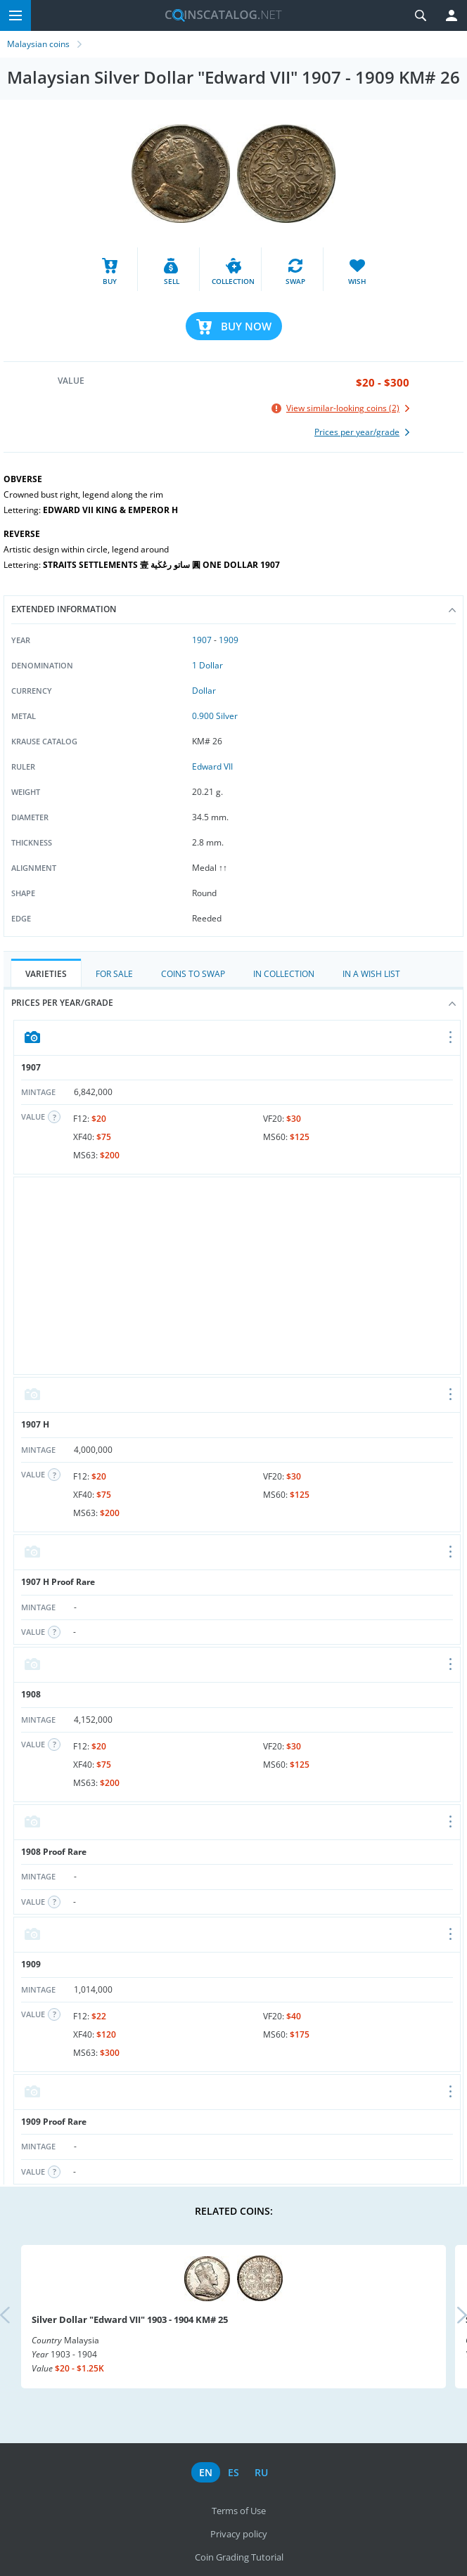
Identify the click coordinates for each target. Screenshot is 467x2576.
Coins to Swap (193, 974)
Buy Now (246, 326)
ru (261, 2472)
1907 (202, 640)
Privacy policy (238, 2534)
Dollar (204, 691)
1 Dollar (207, 665)
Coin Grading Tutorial (239, 2557)
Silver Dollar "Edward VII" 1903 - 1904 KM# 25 (130, 2319)
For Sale (114, 974)
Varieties (46, 974)
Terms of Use (239, 2510)
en (205, 2472)
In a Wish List (371, 974)
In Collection (283, 974)
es (233, 2472)
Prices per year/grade (233, 1003)
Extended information (233, 609)
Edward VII (212, 766)
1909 (228, 640)
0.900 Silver (215, 716)
